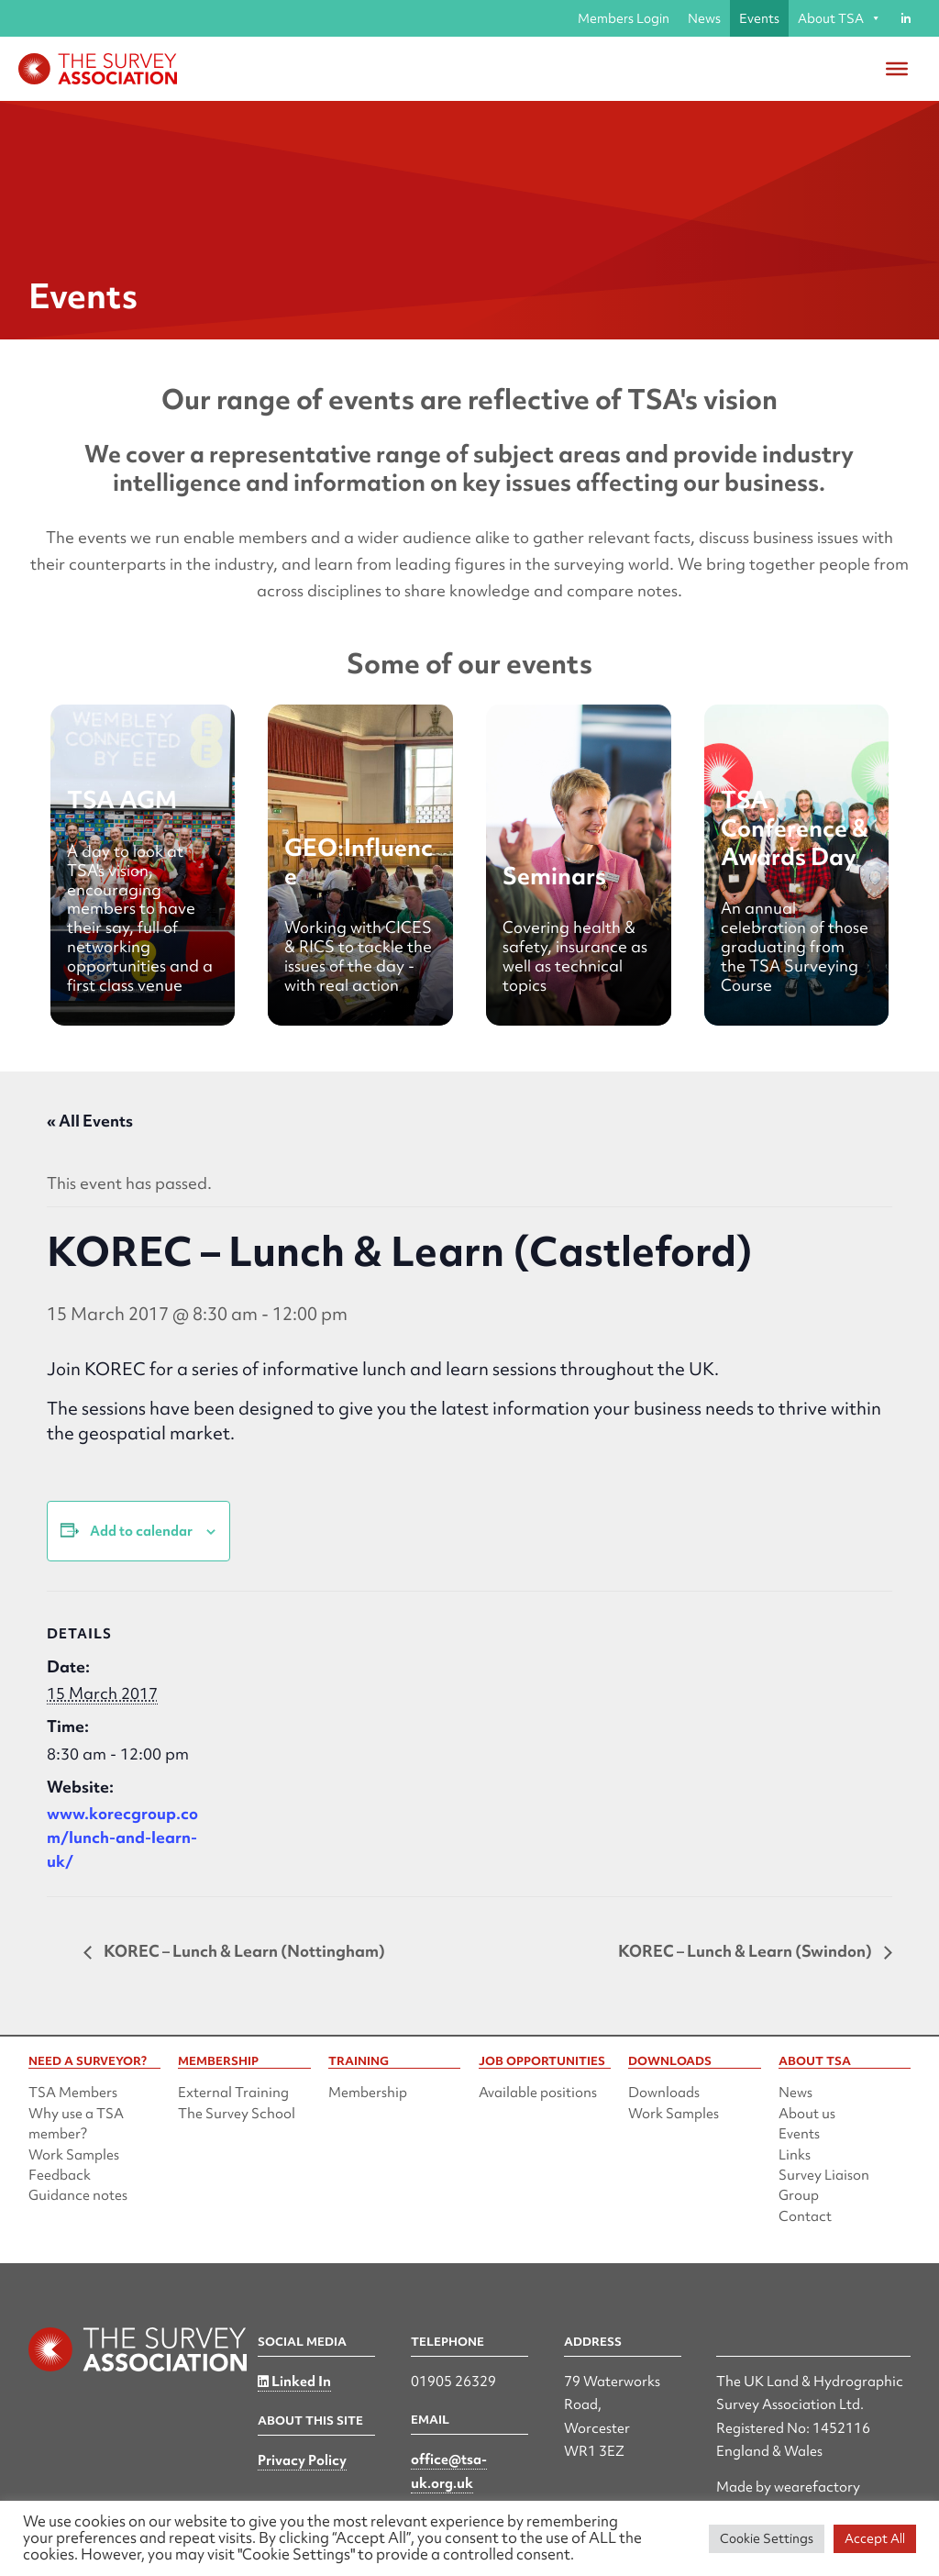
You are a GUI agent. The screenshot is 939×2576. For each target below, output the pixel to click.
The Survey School (236, 2113)
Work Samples (73, 2155)
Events (759, 18)
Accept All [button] (875, 2538)
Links (795, 2155)
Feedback (59, 2175)
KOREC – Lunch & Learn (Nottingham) (243, 1950)
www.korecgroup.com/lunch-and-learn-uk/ (122, 1837)
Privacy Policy (302, 2460)
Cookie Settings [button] (766, 2538)
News (704, 18)
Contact (805, 2216)
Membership (367, 2092)
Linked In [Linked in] (294, 2381)
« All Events (90, 1120)
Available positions (538, 2092)
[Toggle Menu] (897, 68)
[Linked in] (905, 18)
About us (807, 2113)
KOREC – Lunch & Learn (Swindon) (746, 1950)
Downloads (664, 2092)
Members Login (623, 18)
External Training (233, 2092)
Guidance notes (77, 2195)
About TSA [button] (839, 18)
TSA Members (72, 2092)
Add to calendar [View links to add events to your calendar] (141, 1531)
